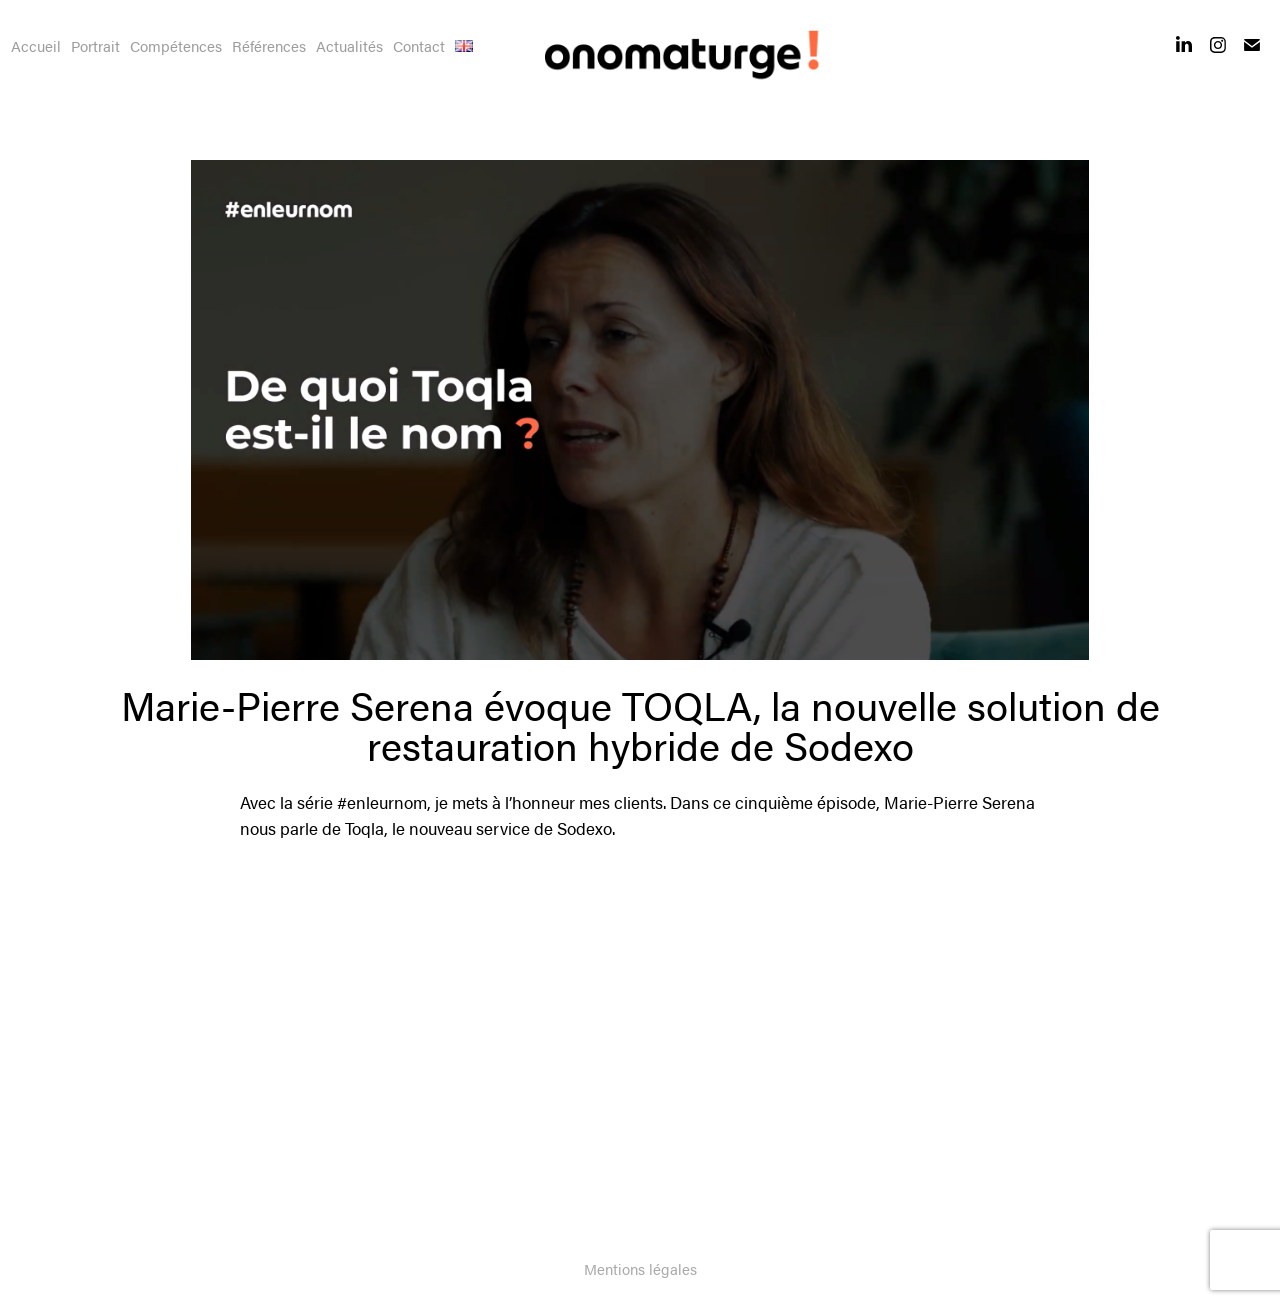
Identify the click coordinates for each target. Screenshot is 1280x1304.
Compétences (176, 45)
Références (269, 45)
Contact (419, 45)
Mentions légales (640, 1268)
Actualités (349, 45)
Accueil (36, 45)
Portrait (95, 45)
